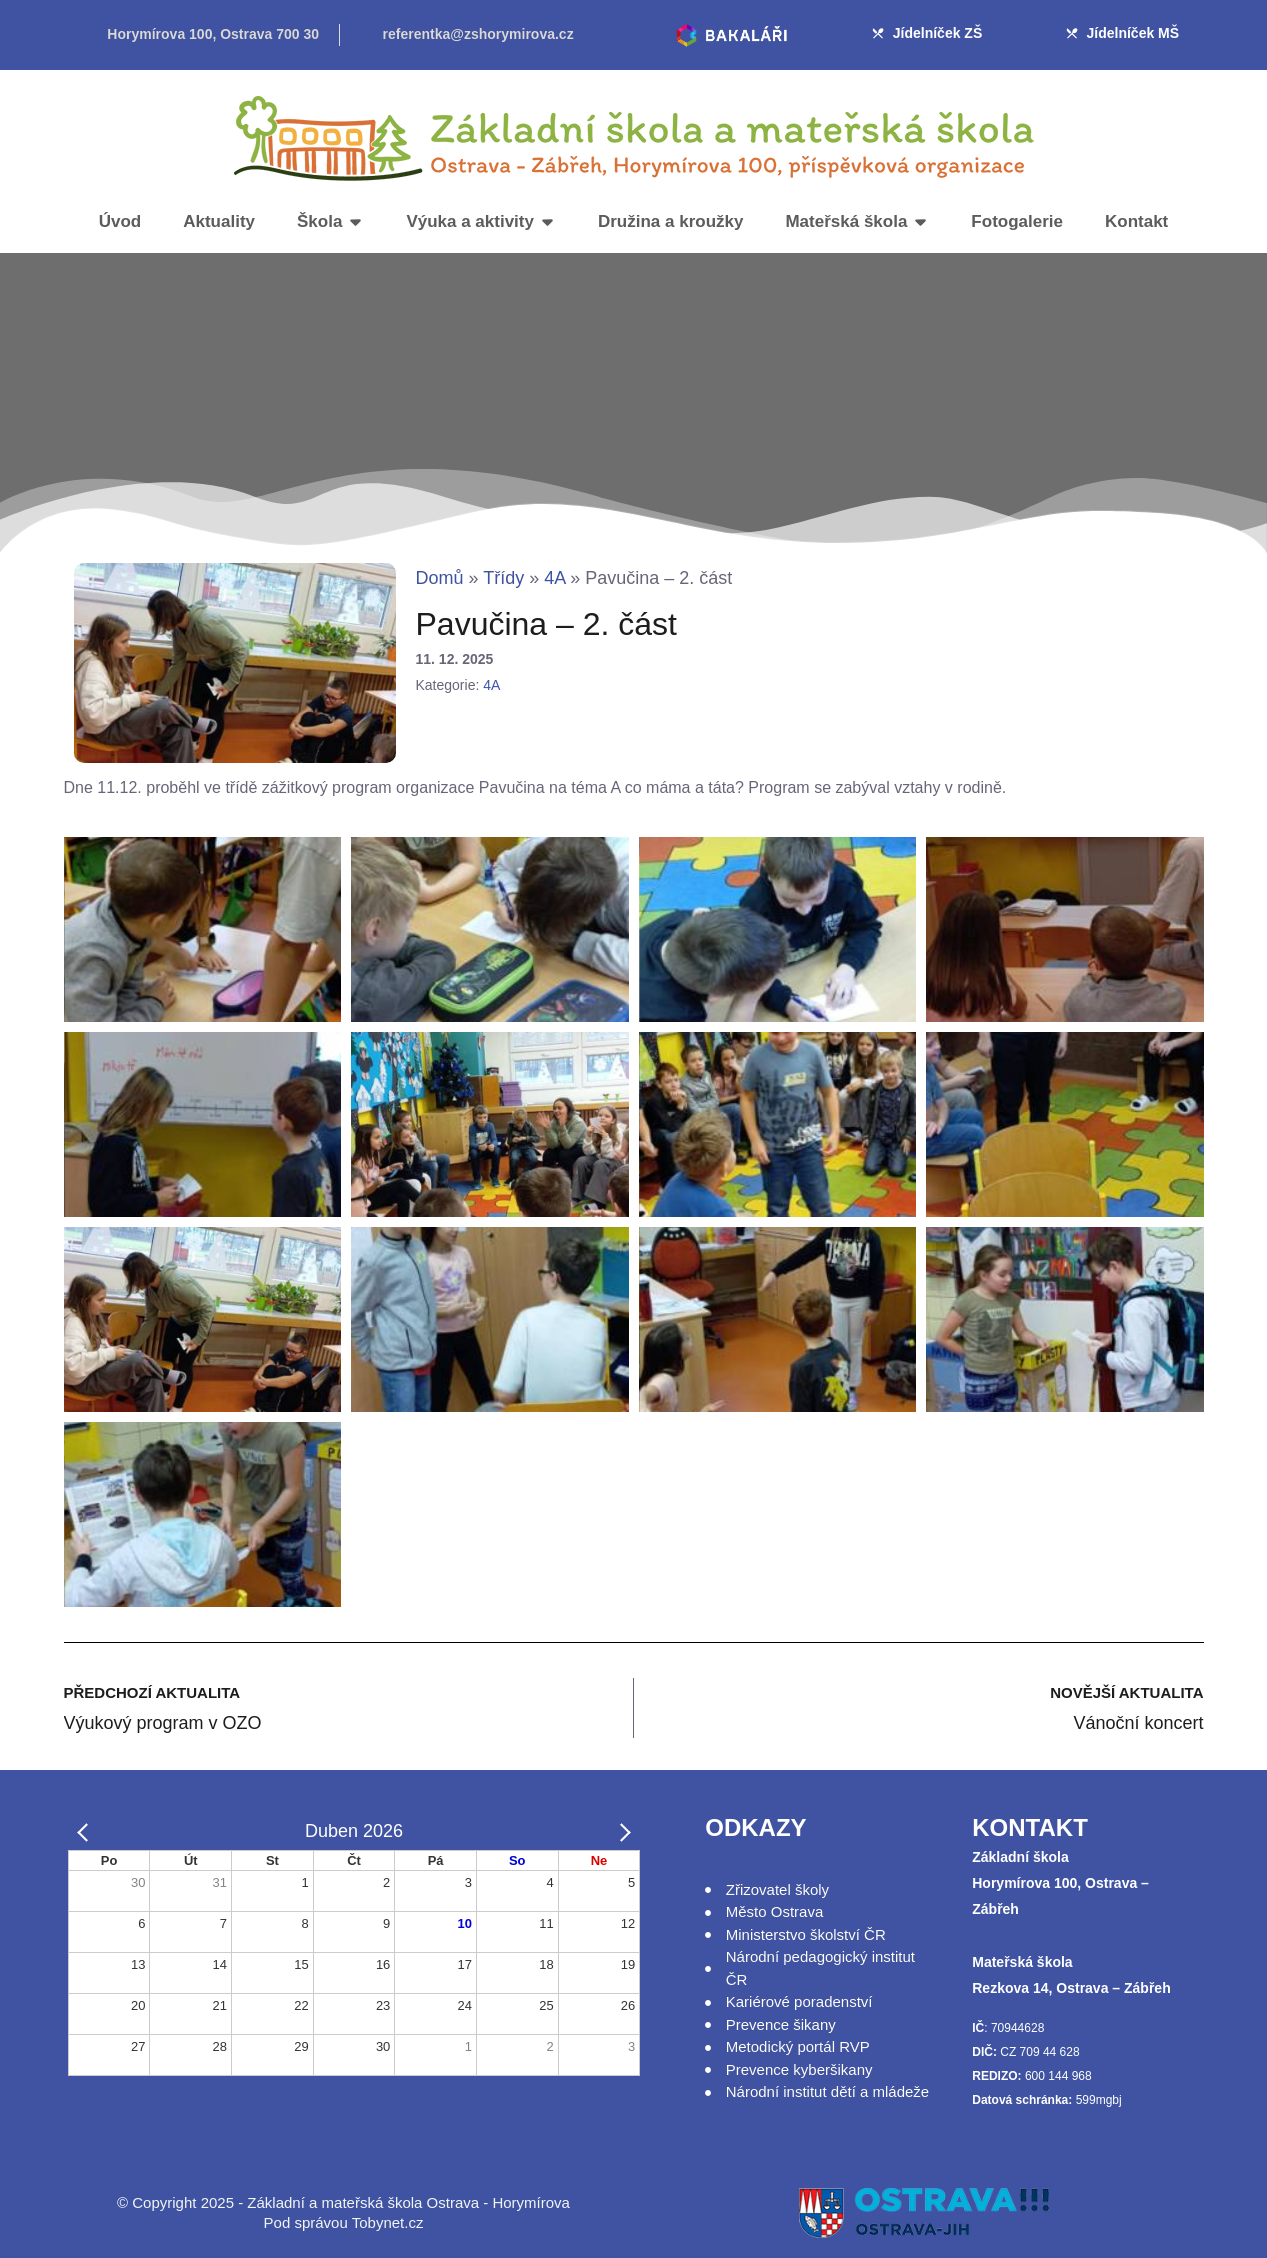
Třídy (503, 578)
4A (554, 578)
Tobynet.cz (388, 2222)
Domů (440, 578)
